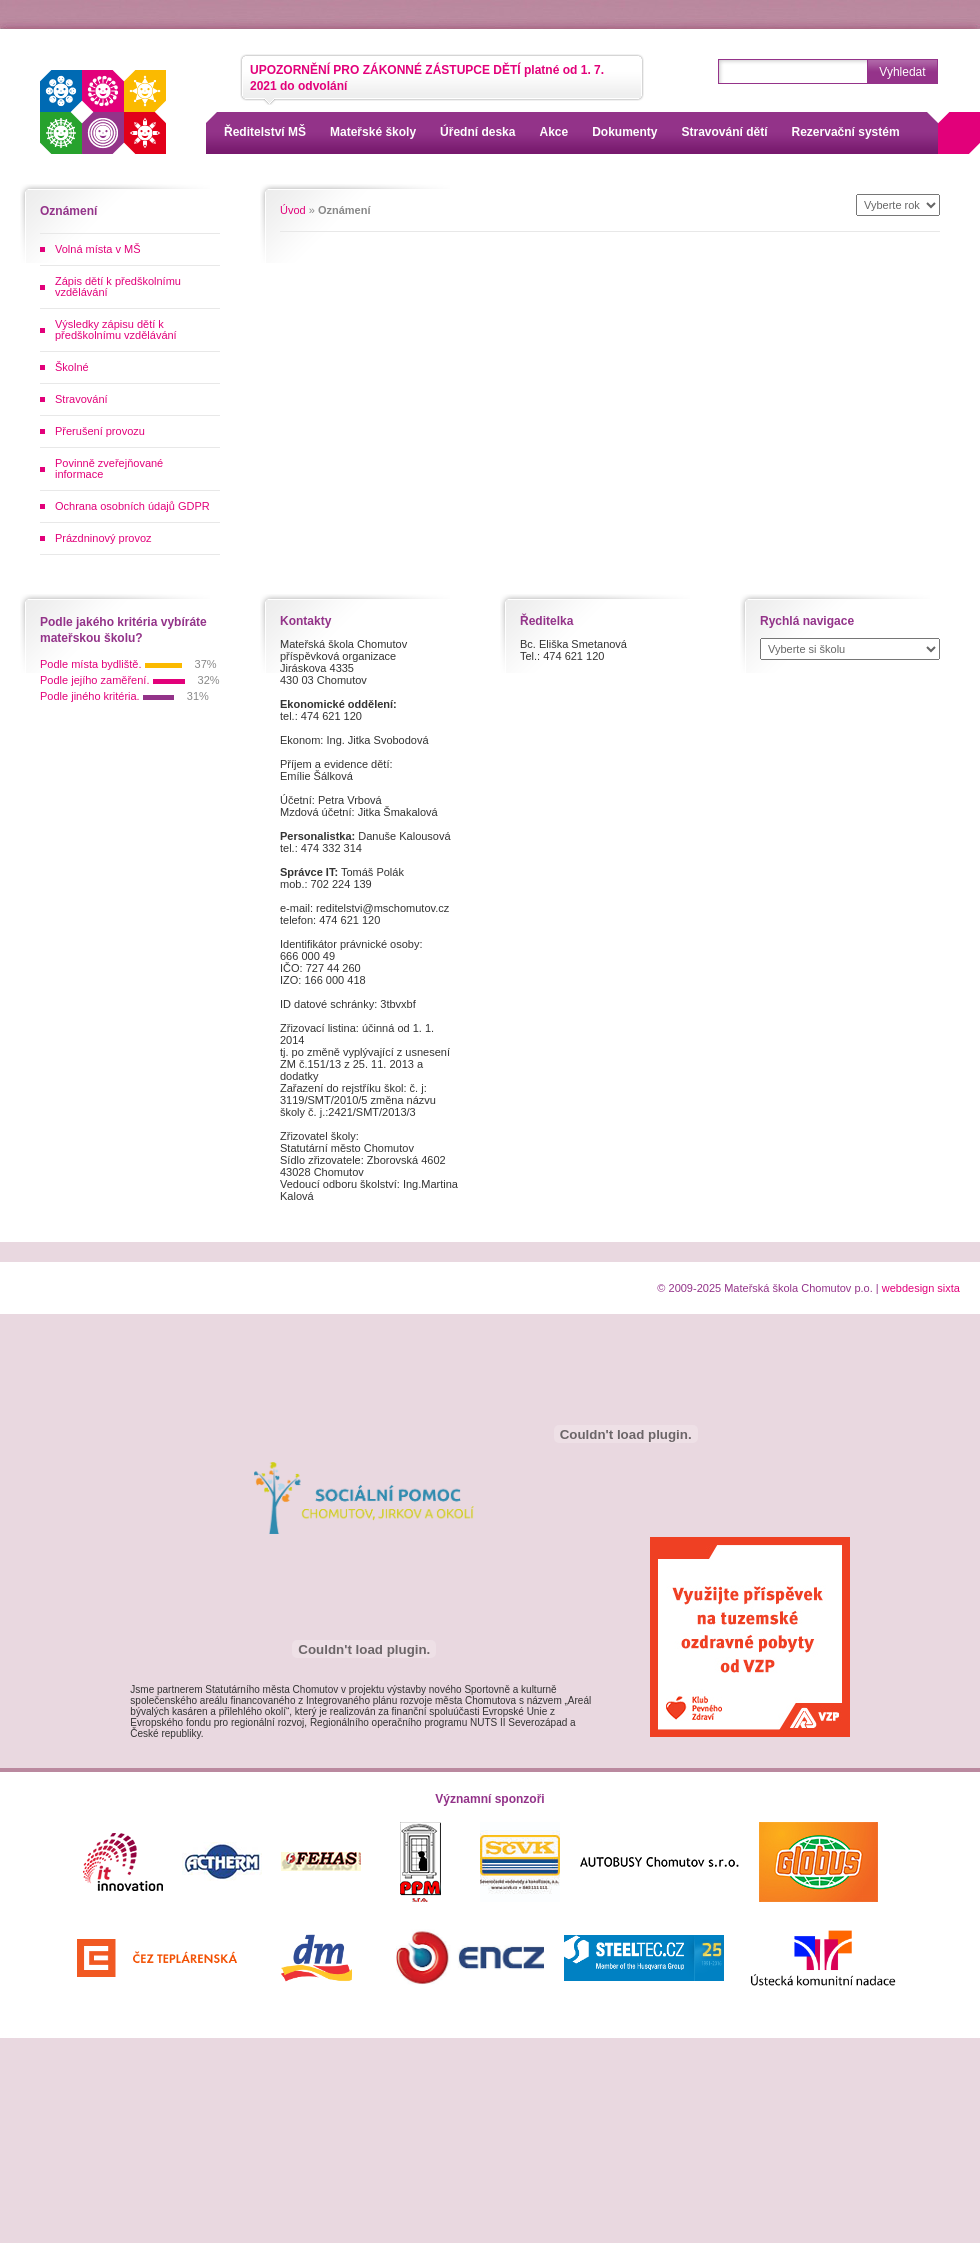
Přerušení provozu (100, 431)
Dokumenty (624, 132)
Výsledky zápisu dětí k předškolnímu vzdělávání (116, 329)
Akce (553, 132)
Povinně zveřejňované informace (109, 468)
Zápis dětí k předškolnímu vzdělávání (118, 286)
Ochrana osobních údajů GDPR (132, 506)
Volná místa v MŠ (98, 249)
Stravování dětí (725, 132)
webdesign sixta (921, 1288)
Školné (72, 367)
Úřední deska (477, 132)
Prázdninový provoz (103, 538)
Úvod (293, 210)
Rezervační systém (846, 132)
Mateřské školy (373, 132)
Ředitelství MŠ (265, 132)
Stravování (81, 399)
